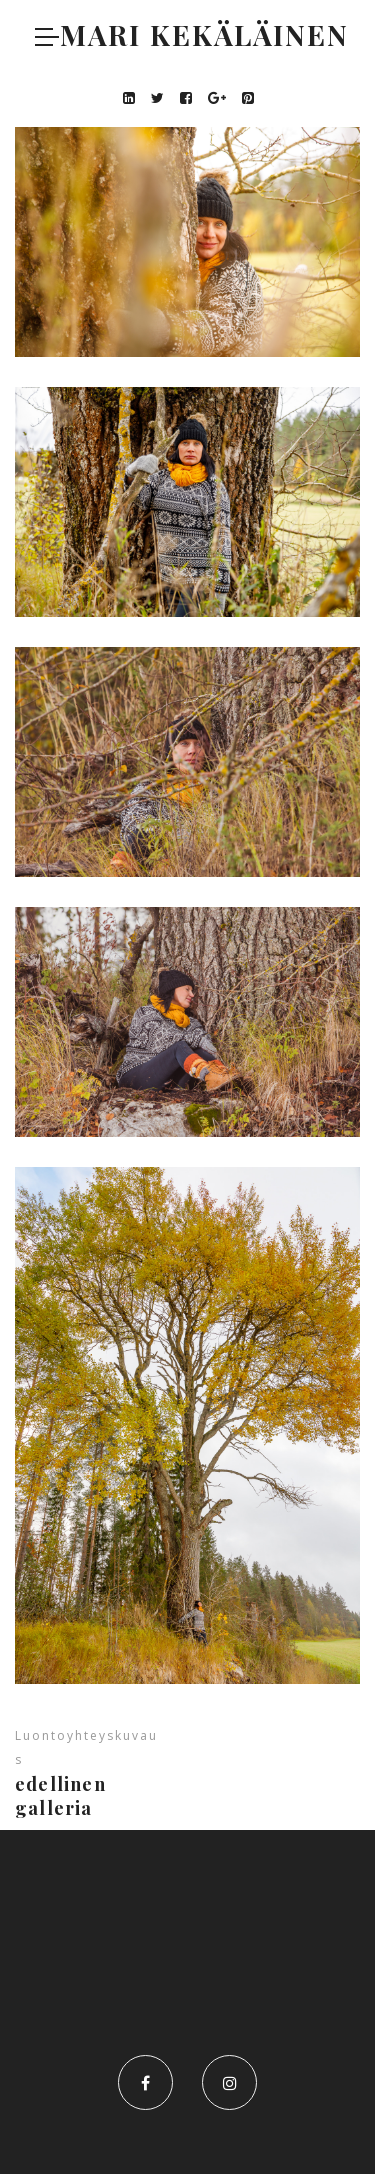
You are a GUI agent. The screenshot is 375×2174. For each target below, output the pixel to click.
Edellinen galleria (60, 1796)
